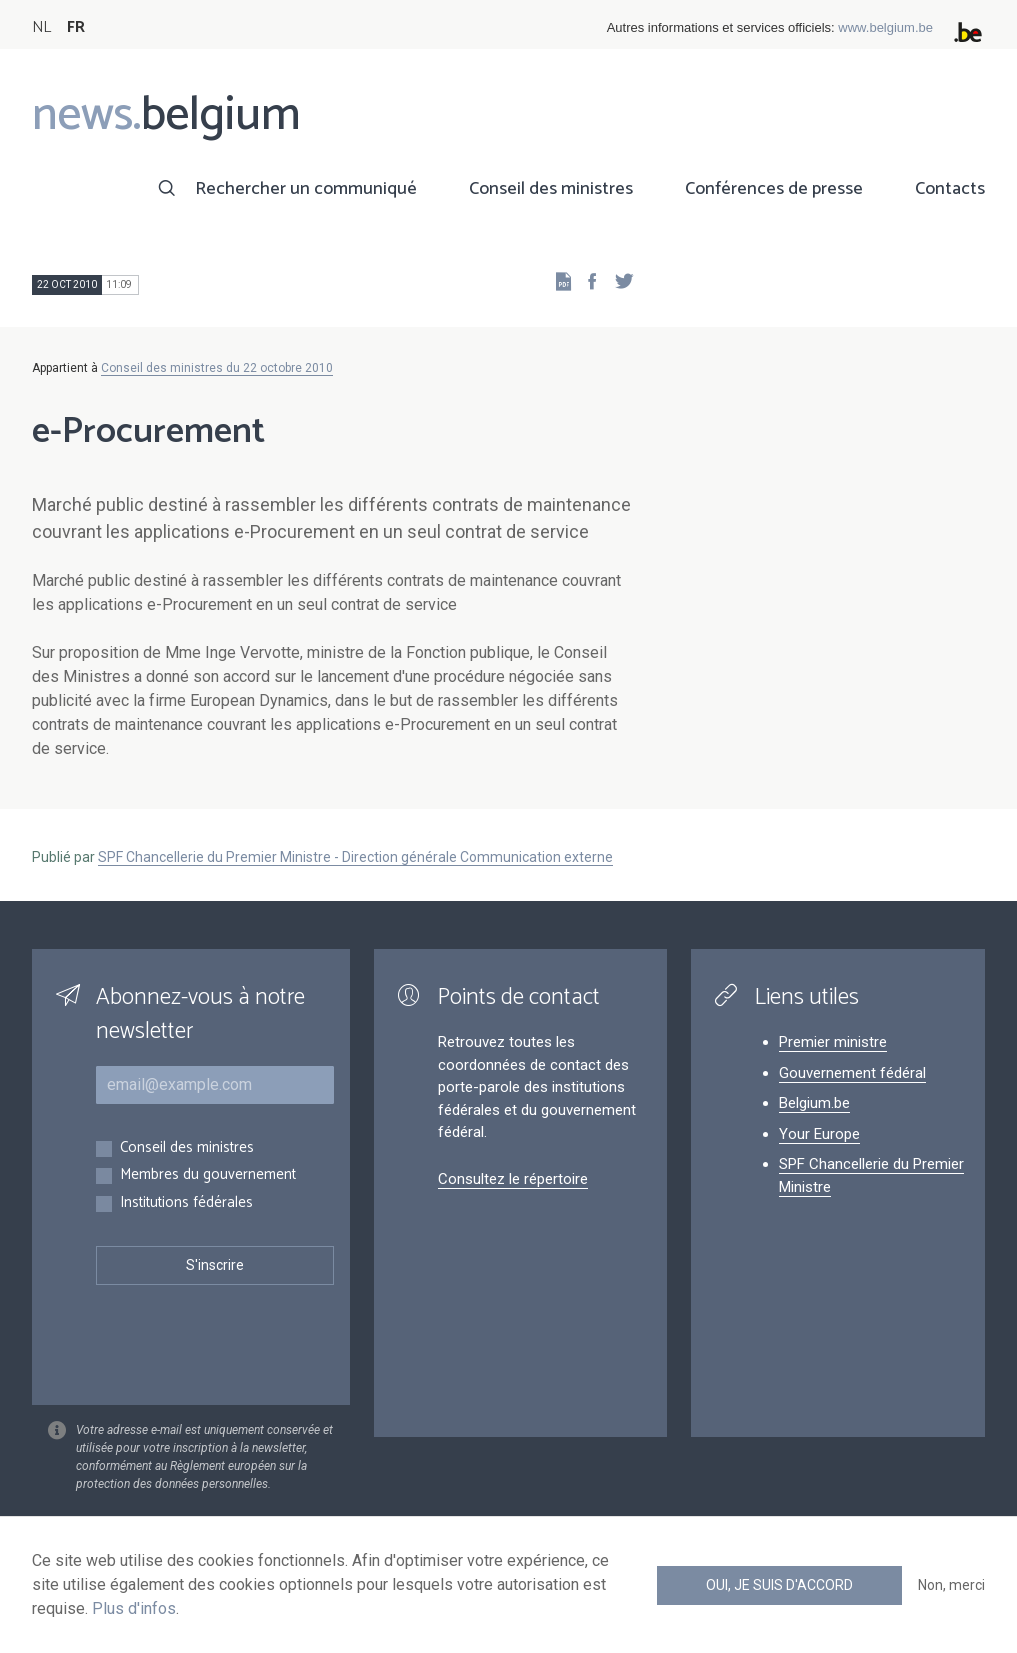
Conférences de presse (774, 189)
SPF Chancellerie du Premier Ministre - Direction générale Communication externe (355, 857)
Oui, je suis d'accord (779, 1585)
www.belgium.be (885, 27)
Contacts (950, 189)
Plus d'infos (134, 1608)
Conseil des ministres (551, 189)
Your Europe (819, 1134)
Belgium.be (814, 1103)
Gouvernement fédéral (852, 1073)
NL (41, 27)
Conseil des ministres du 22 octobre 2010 (217, 368)
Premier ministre (833, 1042)
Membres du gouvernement (208, 1175)
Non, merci (951, 1585)
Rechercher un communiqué (306, 189)
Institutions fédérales (186, 1203)
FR (76, 27)
